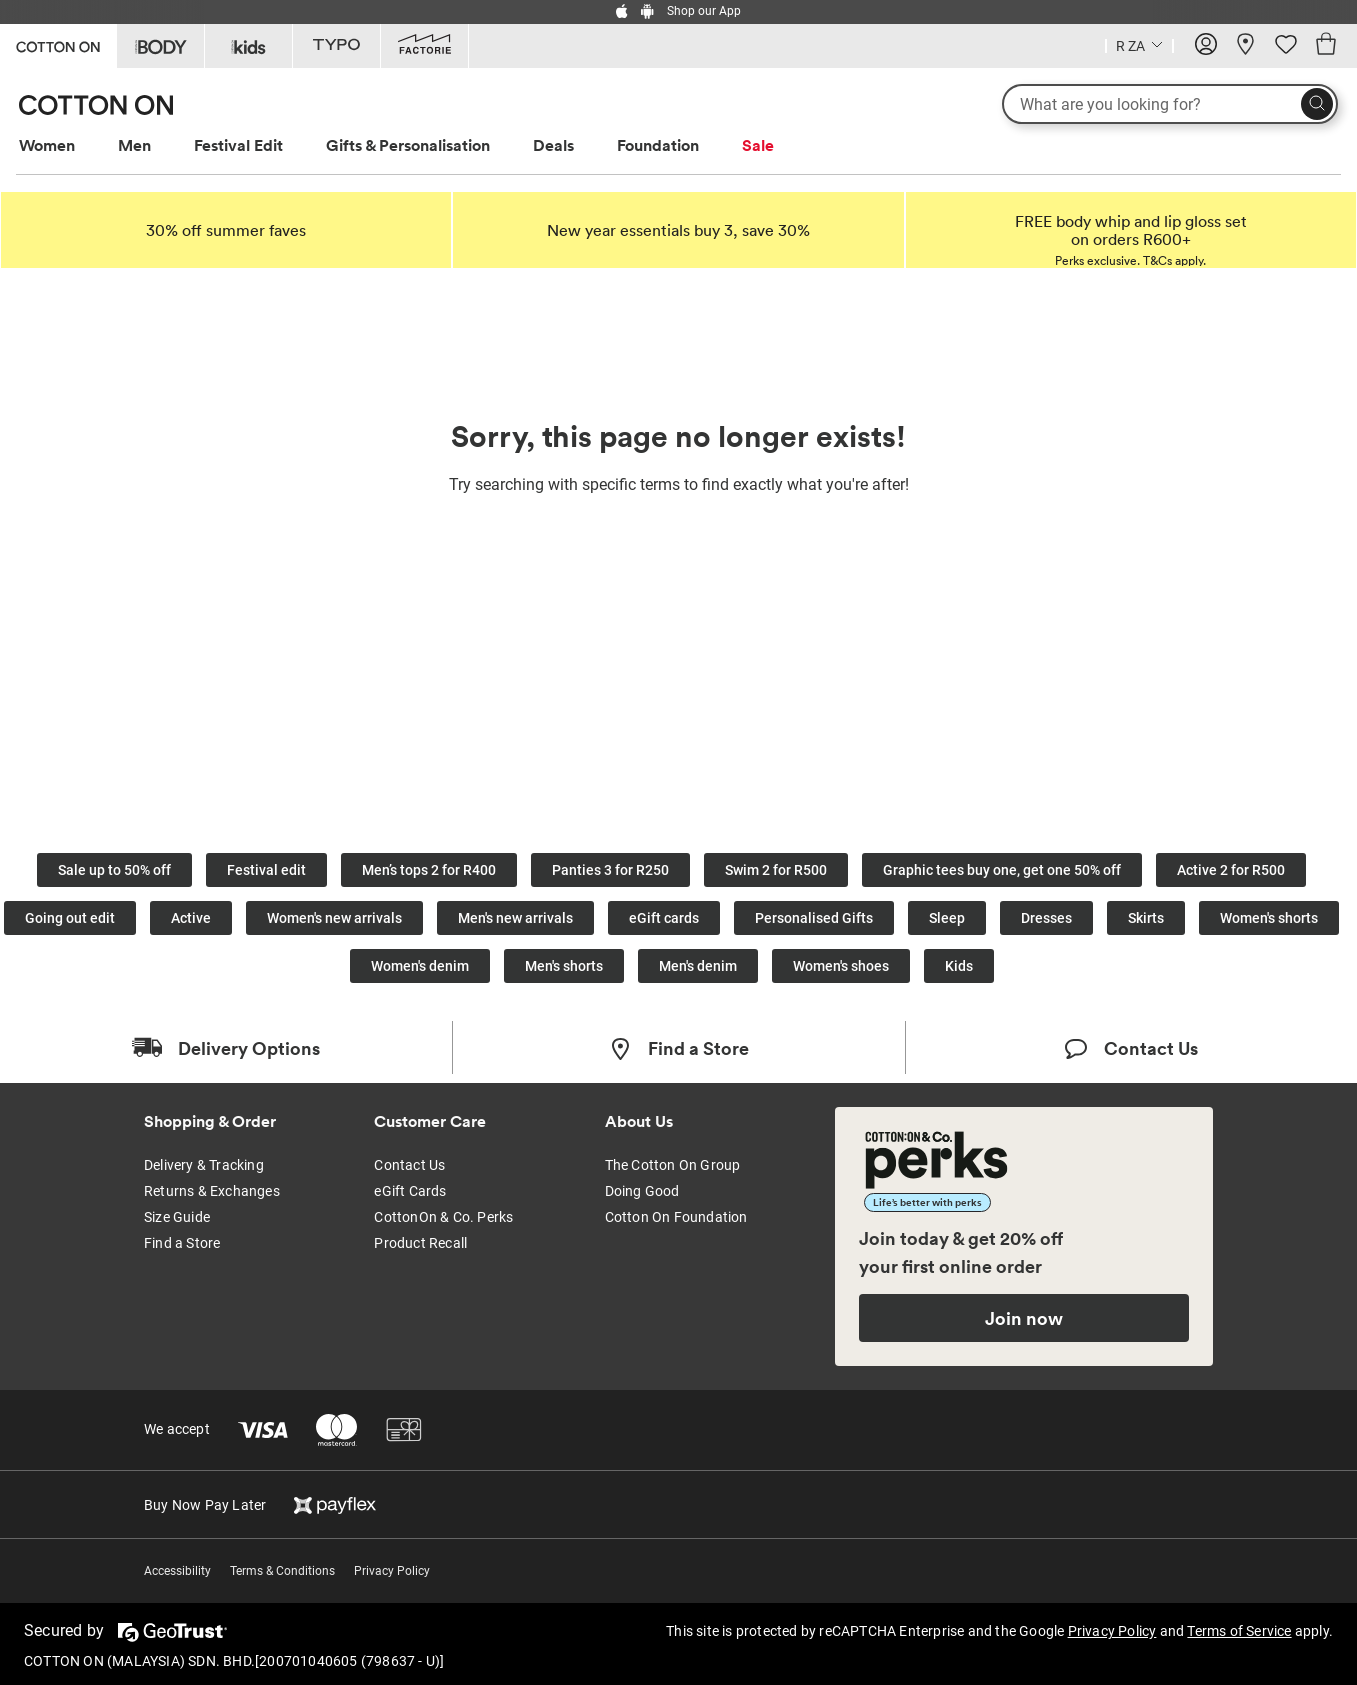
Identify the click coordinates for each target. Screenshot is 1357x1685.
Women (47, 145)
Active (191, 918)
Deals (553, 145)
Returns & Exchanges (212, 1191)
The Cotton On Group (673, 1165)
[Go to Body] (160, 46)
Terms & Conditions (282, 1571)
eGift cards (664, 918)
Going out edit (70, 918)
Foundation (658, 145)
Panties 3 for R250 (610, 870)
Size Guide (177, 1217)
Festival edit (266, 870)
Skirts (1146, 918)
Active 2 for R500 (1231, 870)
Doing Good (642, 1191)
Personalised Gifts (814, 918)
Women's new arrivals (334, 918)
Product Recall (420, 1243)
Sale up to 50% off (114, 870)
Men (134, 145)
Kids (959, 966)
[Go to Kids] (248, 46)
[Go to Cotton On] (58, 44)
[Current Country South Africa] (1139, 48)
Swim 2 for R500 (776, 870)
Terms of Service (1239, 1631)
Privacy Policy (392, 1571)
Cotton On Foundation (676, 1217)
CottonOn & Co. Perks (443, 1217)
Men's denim (698, 966)
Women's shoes (841, 966)
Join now (1024, 1318)
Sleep (947, 918)
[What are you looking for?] (1170, 104)
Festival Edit (238, 145)
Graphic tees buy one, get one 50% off (1002, 870)
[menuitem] (65, 145)
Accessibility (177, 1571)
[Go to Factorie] (424, 46)
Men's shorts (564, 966)
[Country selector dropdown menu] (1139, 44)
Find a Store (182, 1243)
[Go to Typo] (336, 46)
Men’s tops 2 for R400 (429, 870)
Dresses (1046, 918)
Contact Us (409, 1165)
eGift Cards (410, 1191)
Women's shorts (1269, 918)
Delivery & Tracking (204, 1165)
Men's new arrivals (515, 918)
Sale (758, 145)
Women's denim (420, 966)
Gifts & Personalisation (408, 145)
